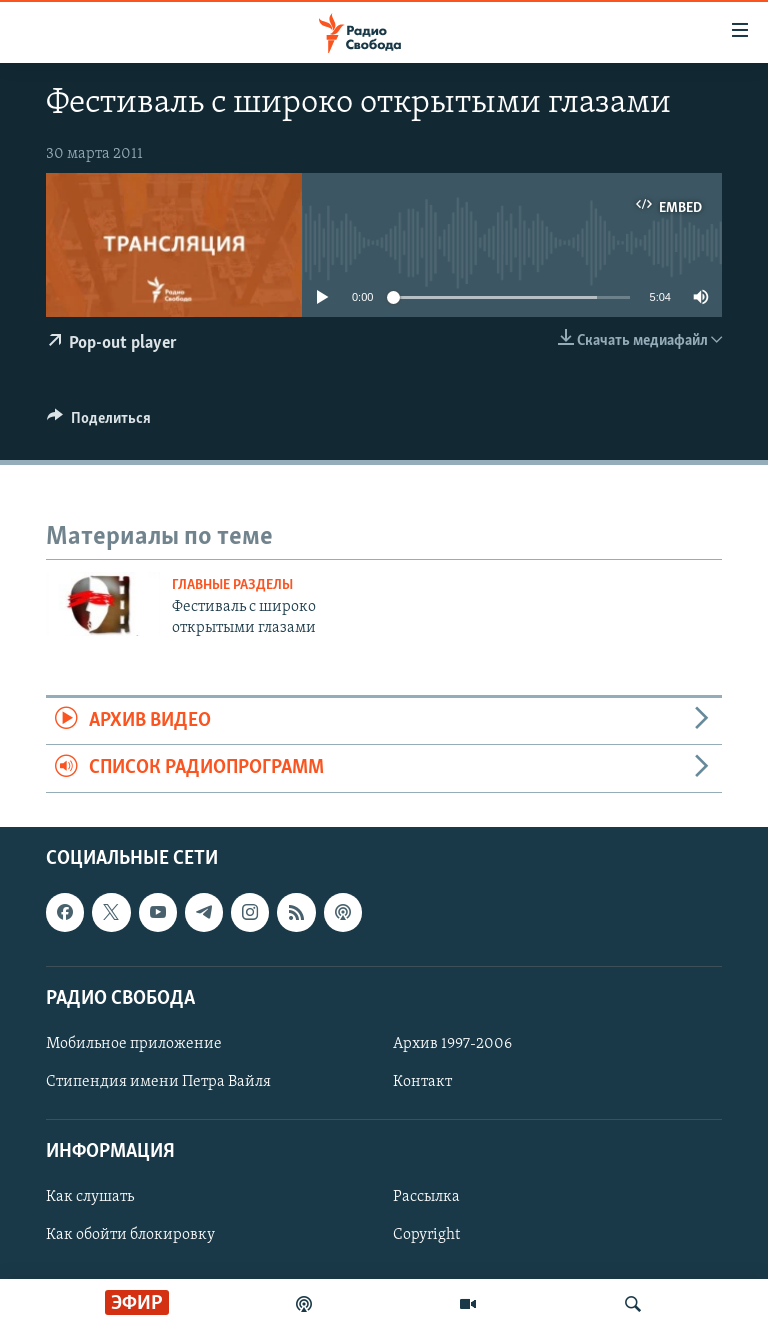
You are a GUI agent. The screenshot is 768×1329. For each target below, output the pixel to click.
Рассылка (426, 1197)
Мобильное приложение (134, 1044)
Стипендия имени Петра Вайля (158, 1082)
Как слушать (90, 1197)
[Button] (99, 423)
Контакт (422, 1082)
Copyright (426, 1235)
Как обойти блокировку (130, 1235)
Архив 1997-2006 (452, 1044)
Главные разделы (232, 585)
